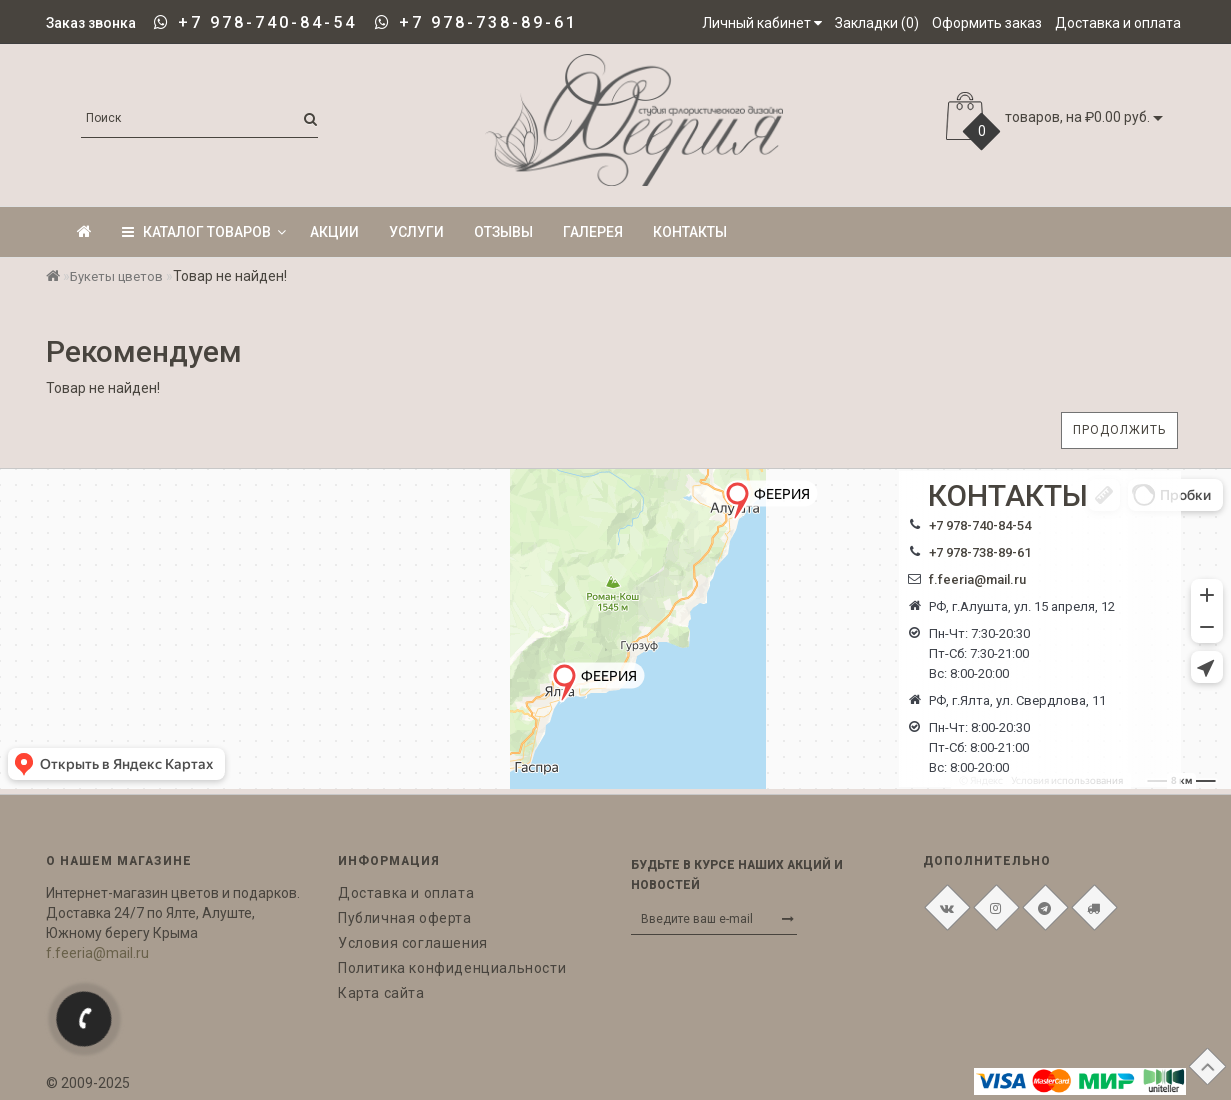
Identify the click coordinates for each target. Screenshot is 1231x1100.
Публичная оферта (405, 918)
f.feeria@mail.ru (977, 579)
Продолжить (1119, 430)
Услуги (416, 232)
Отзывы (503, 232)
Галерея (593, 232)
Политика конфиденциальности (452, 968)
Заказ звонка (91, 23)
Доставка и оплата (406, 893)
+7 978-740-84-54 (267, 22)
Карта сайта (381, 993)
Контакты (690, 232)
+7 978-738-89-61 (488, 22)
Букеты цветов (116, 276)
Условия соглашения (413, 943)
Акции (334, 232)
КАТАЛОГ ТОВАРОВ (204, 232)
